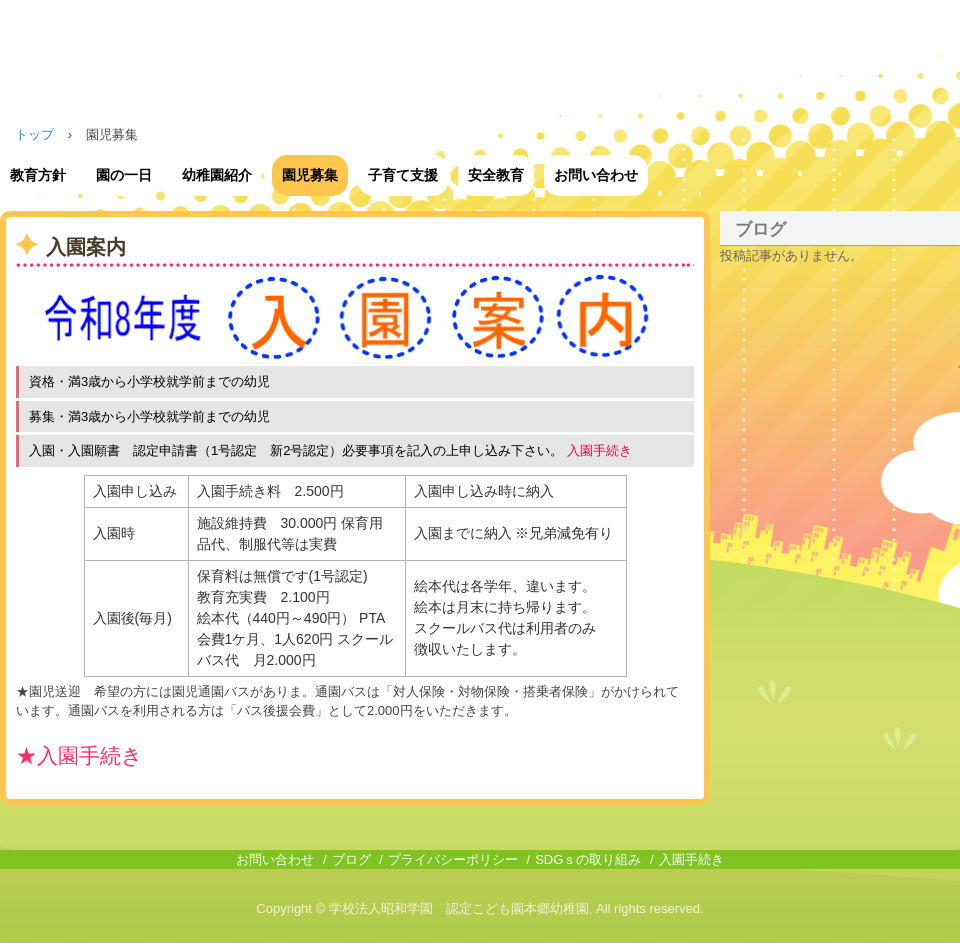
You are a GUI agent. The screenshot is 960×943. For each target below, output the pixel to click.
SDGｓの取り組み (588, 859)
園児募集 (310, 175)
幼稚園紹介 (217, 175)
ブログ (760, 229)
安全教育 (496, 175)
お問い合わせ (596, 175)
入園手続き (691, 859)
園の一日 (124, 175)
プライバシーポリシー (453, 859)
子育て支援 (403, 175)
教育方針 (38, 175)
